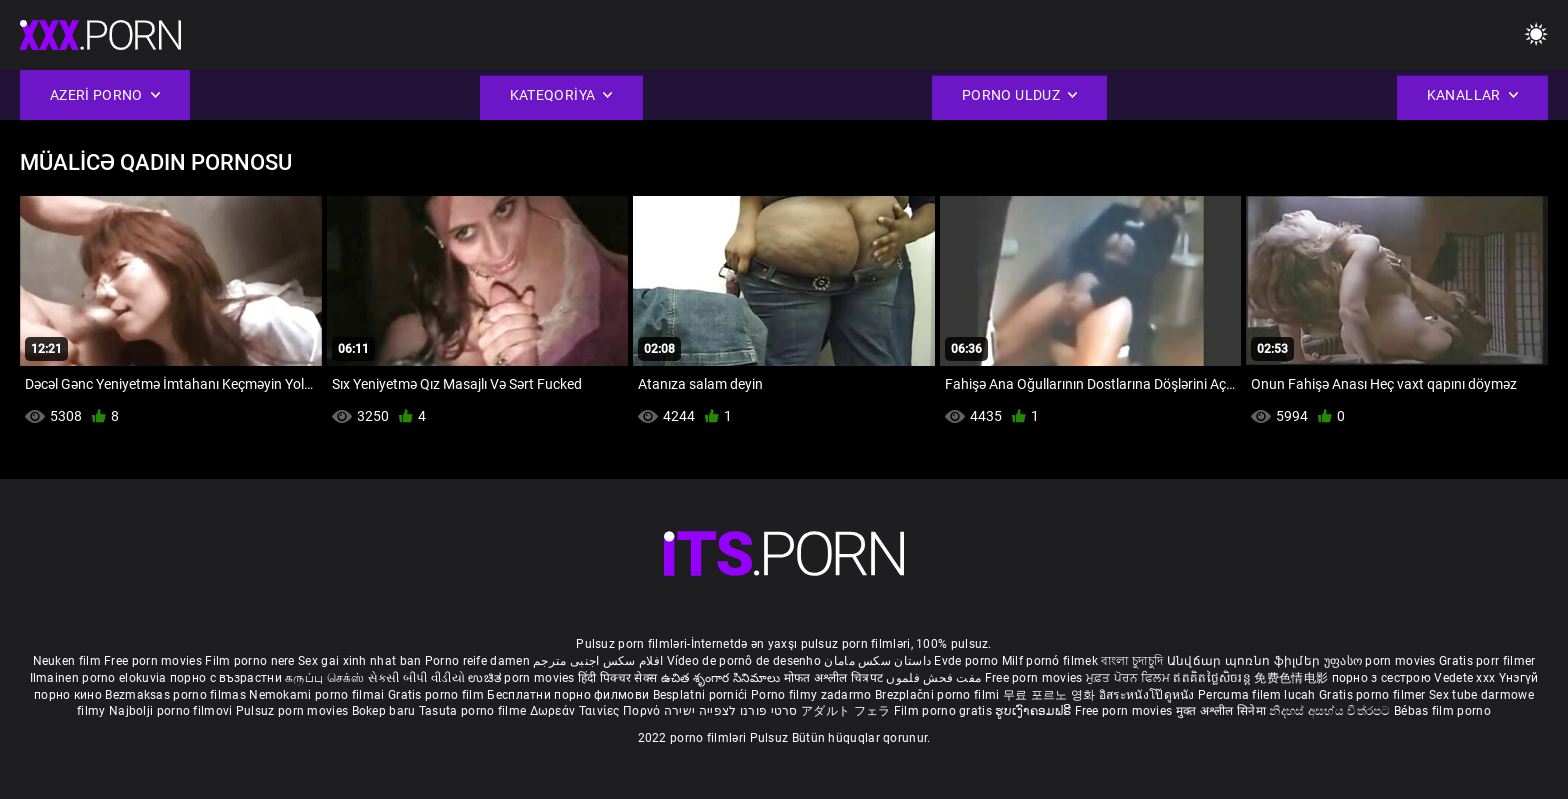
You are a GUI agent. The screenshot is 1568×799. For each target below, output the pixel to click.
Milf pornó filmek (1050, 661)
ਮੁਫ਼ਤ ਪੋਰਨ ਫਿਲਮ (1130, 678)
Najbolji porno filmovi (171, 711)
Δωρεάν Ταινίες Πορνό (597, 711)
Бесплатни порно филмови (569, 695)
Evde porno (966, 661)
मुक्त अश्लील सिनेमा (1223, 711)
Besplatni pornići (702, 695)
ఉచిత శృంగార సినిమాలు (722, 678)
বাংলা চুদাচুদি (1132, 661)
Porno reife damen (477, 661)
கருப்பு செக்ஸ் (324, 678)
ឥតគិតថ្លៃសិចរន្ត (1213, 678)
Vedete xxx (1464, 678)
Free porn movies (154, 661)
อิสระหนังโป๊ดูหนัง (1148, 695)
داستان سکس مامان (877, 661)
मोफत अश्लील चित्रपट (835, 678)
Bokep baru (384, 711)
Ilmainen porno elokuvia (100, 678)
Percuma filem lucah (1258, 695)
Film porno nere (250, 661)
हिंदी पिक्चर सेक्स (617, 678)
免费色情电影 (1292, 678)
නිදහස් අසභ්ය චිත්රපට (1331, 711)
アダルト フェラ (845, 711)
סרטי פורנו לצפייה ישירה (731, 711)
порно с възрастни (226, 678)
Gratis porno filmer (1374, 695)
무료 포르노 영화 (1051, 695)
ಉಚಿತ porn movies (523, 678)
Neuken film (67, 661)
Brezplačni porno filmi (939, 695)
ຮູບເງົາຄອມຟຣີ (1034, 711)
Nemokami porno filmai (318, 695)
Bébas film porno (1442, 711)
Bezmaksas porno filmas (177, 695)
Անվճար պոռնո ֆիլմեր (1245, 661)
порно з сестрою (1382, 678)
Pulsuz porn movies (294, 711)
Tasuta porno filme (474, 711)
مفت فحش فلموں (935, 678)
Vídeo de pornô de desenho (744, 661)
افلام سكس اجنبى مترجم (598, 661)
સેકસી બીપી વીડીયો (416, 678)
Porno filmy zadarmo (813, 695)
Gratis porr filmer (1487, 661)
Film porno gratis (944, 711)
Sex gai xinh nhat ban (359, 661)
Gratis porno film (437, 695)
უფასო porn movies (1381, 661)
